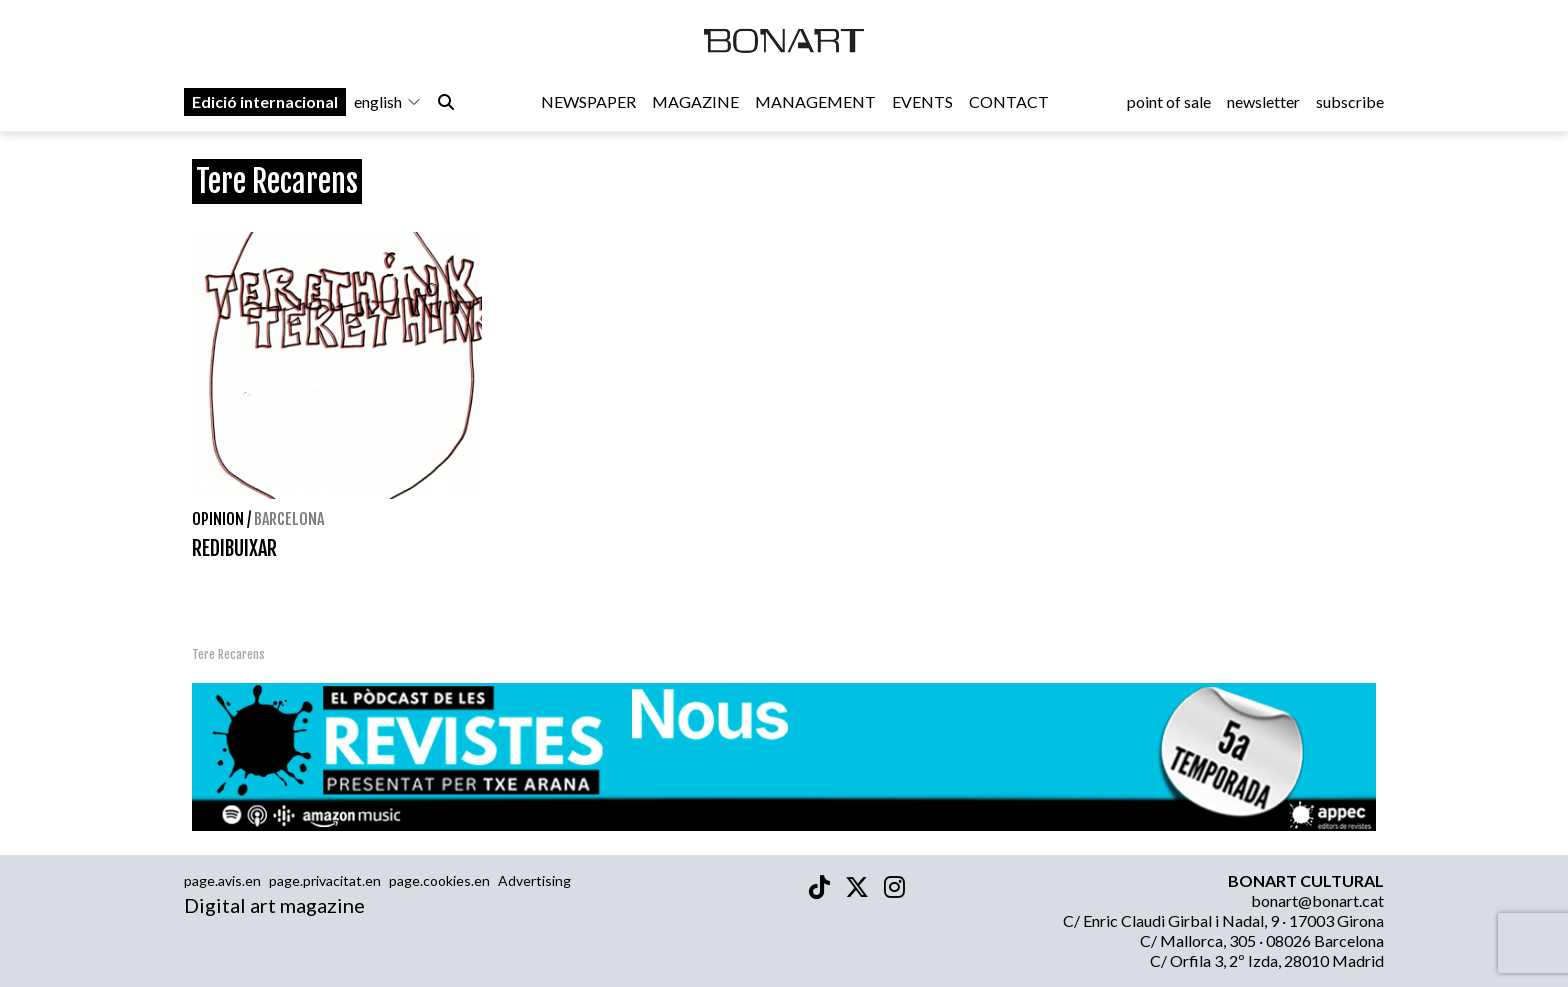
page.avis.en (222, 880)
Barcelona (289, 519)
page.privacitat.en (325, 880)
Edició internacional (265, 101)
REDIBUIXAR (234, 548)
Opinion (218, 519)
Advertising (534, 880)
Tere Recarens (228, 654)
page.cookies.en (439, 880)
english (388, 101)
